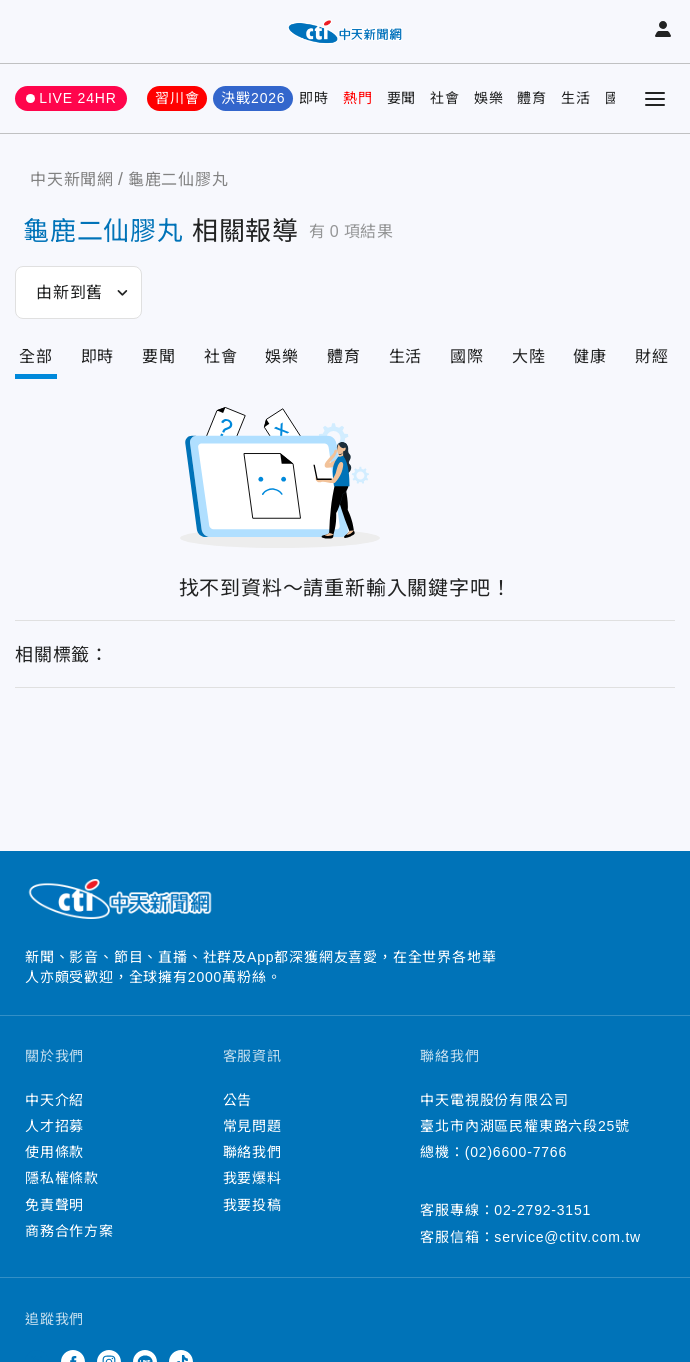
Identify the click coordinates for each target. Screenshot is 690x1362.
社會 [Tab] (221, 356)
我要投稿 (252, 1205)
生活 (576, 98)
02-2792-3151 (542, 1210)
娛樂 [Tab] (282, 356)
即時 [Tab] (98, 356)
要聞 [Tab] (159, 356)
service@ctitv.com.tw (567, 1237)
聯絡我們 (252, 1152)
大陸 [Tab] (529, 356)
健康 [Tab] (590, 356)
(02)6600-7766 (516, 1152)
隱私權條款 (62, 1178)
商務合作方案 (69, 1231)
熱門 (358, 98)
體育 (532, 98)
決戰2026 (253, 98)
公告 (238, 1100)
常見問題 (252, 1126)
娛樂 (489, 98)
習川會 (177, 98)
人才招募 (54, 1126)
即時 (314, 98)
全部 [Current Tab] (36, 356)
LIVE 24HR (77, 98)
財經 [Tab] (652, 356)
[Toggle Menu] (655, 99)
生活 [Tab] (406, 356)
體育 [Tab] (344, 356)
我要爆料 (252, 1178)
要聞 (402, 98)
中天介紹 (54, 1100)
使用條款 (54, 1152)
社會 (445, 98)
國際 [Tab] (467, 356)
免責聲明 (54, 1205)
